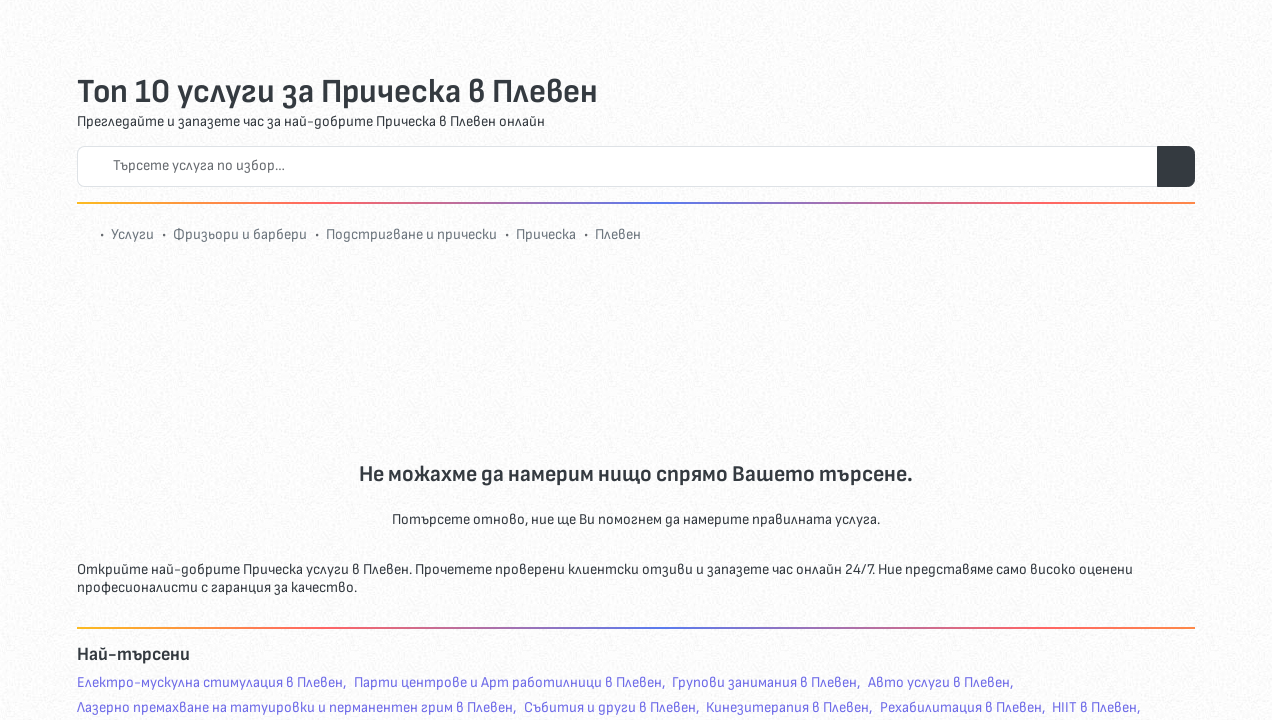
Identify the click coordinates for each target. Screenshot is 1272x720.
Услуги (132, 235)
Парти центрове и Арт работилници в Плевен (508, 683)
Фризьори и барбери (240, 235)
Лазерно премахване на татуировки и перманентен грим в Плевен (295, 708)
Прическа (546, 235)
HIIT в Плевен (1094, 708)
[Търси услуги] (1176, 166)
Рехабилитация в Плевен (961, 708)
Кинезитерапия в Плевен (787, 708)
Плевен (618, 235)
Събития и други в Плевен (610, 708)
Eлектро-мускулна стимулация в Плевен (210, 683)
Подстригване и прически (411, 235)
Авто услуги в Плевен (939, 683)
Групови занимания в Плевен (764, 683)
